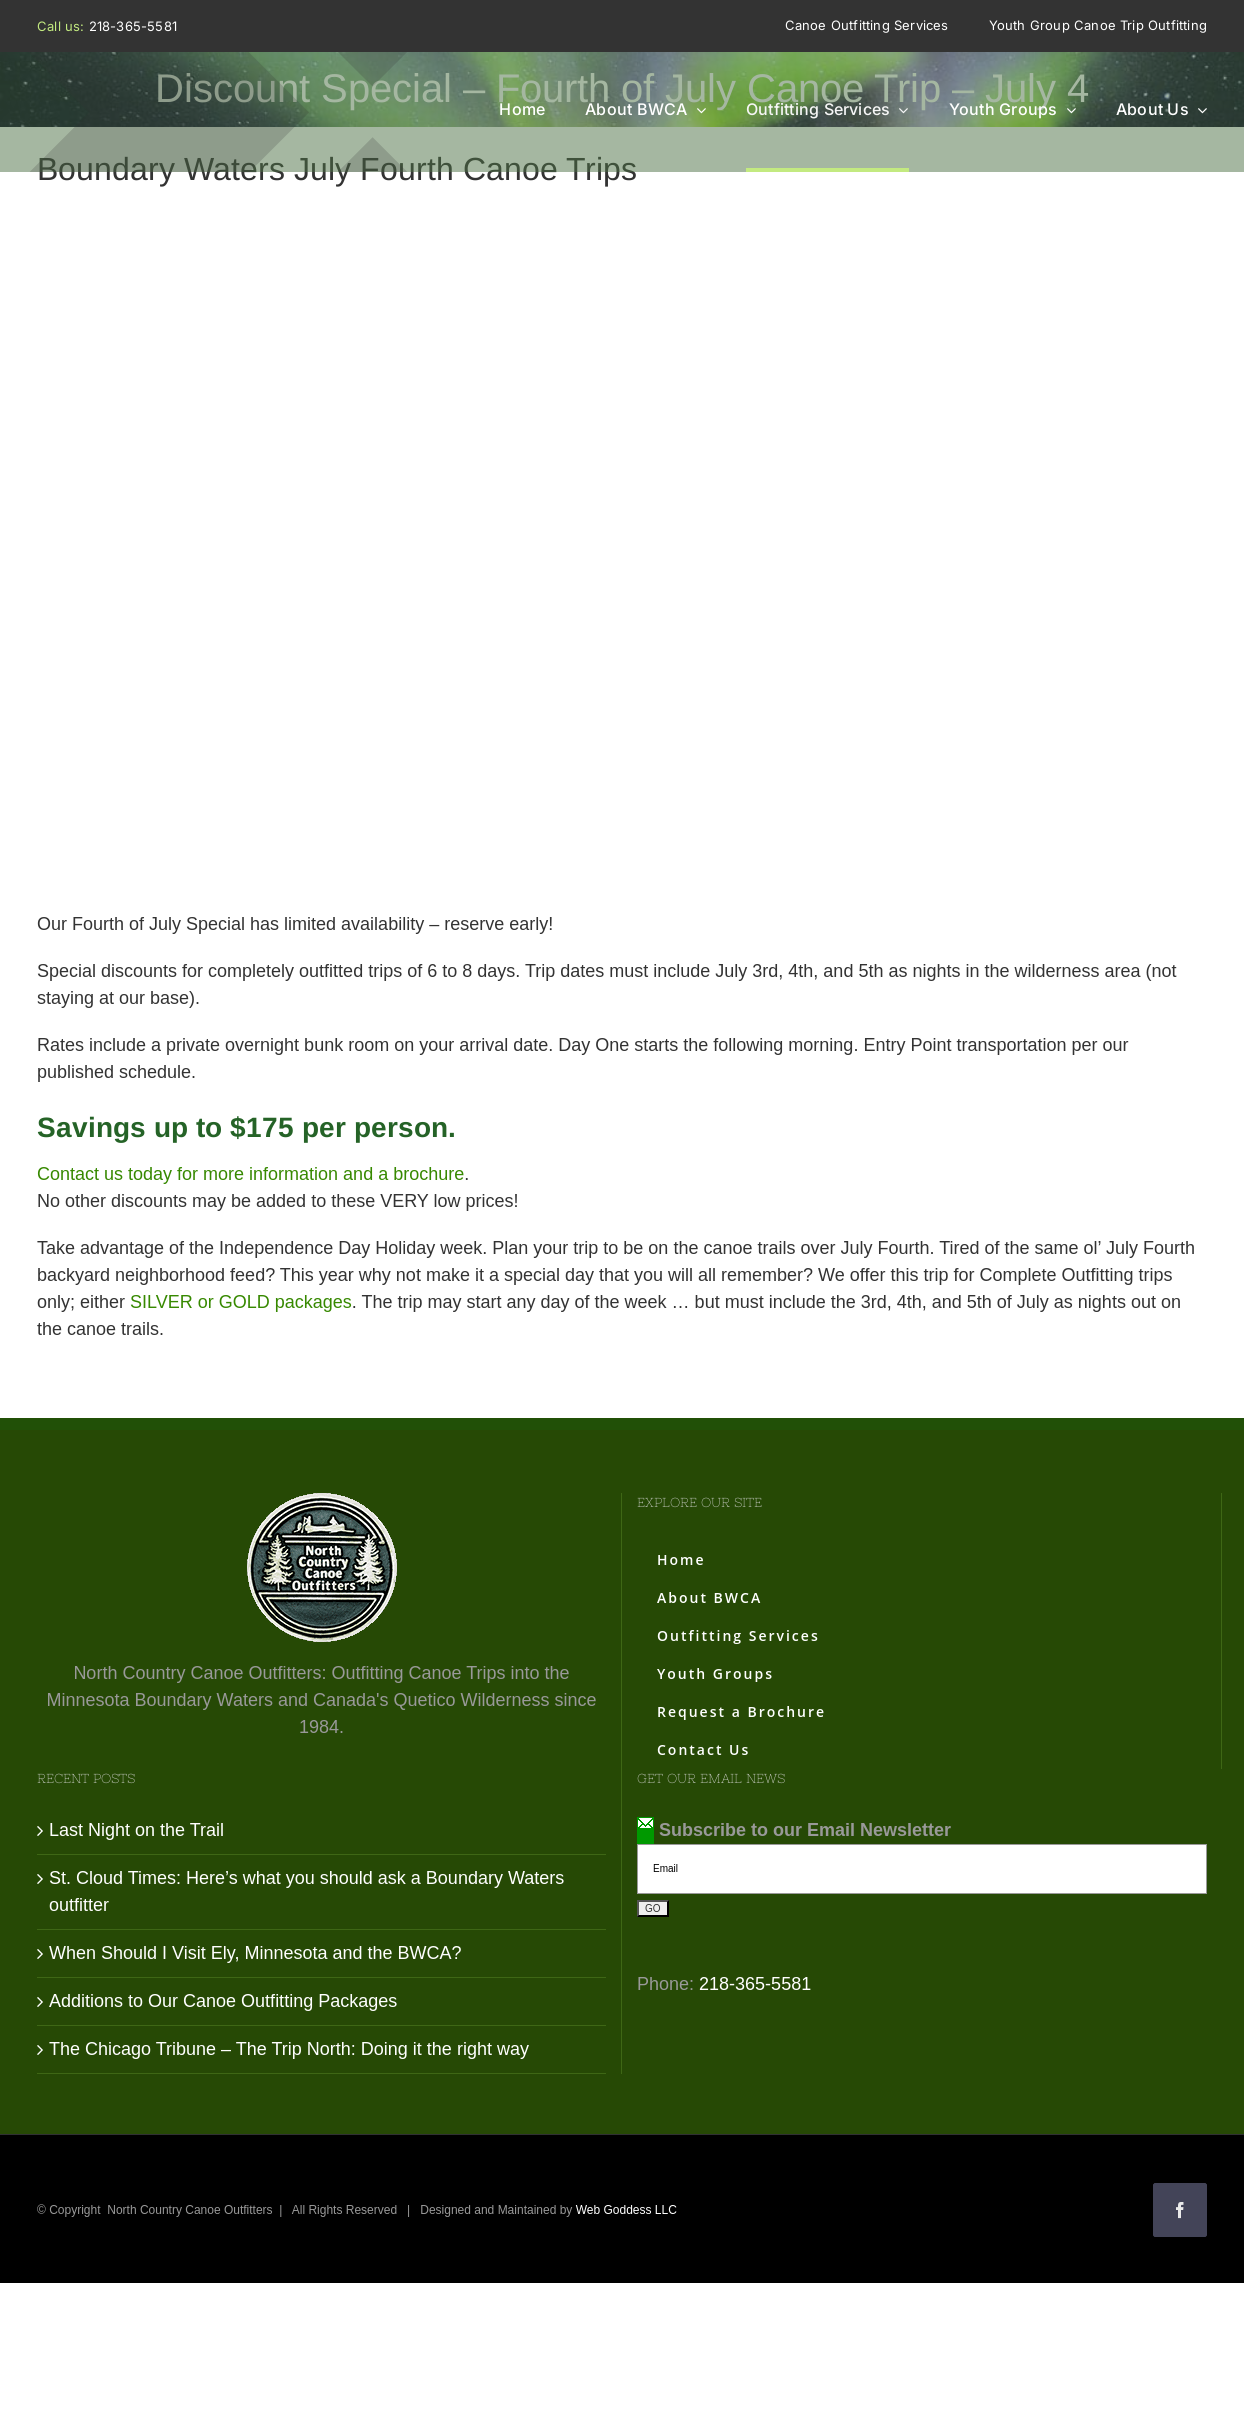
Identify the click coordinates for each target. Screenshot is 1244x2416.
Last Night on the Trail (136, 1830)
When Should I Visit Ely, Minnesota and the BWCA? (255, 1953)
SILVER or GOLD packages (241, 1302)
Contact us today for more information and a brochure (250, 1174)
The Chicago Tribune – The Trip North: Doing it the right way (289, 2049)
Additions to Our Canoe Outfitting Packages (223, 2001)
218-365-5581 (133, 26)
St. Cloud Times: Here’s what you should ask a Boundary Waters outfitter (306, 1891)
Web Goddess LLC (626, 2210)
